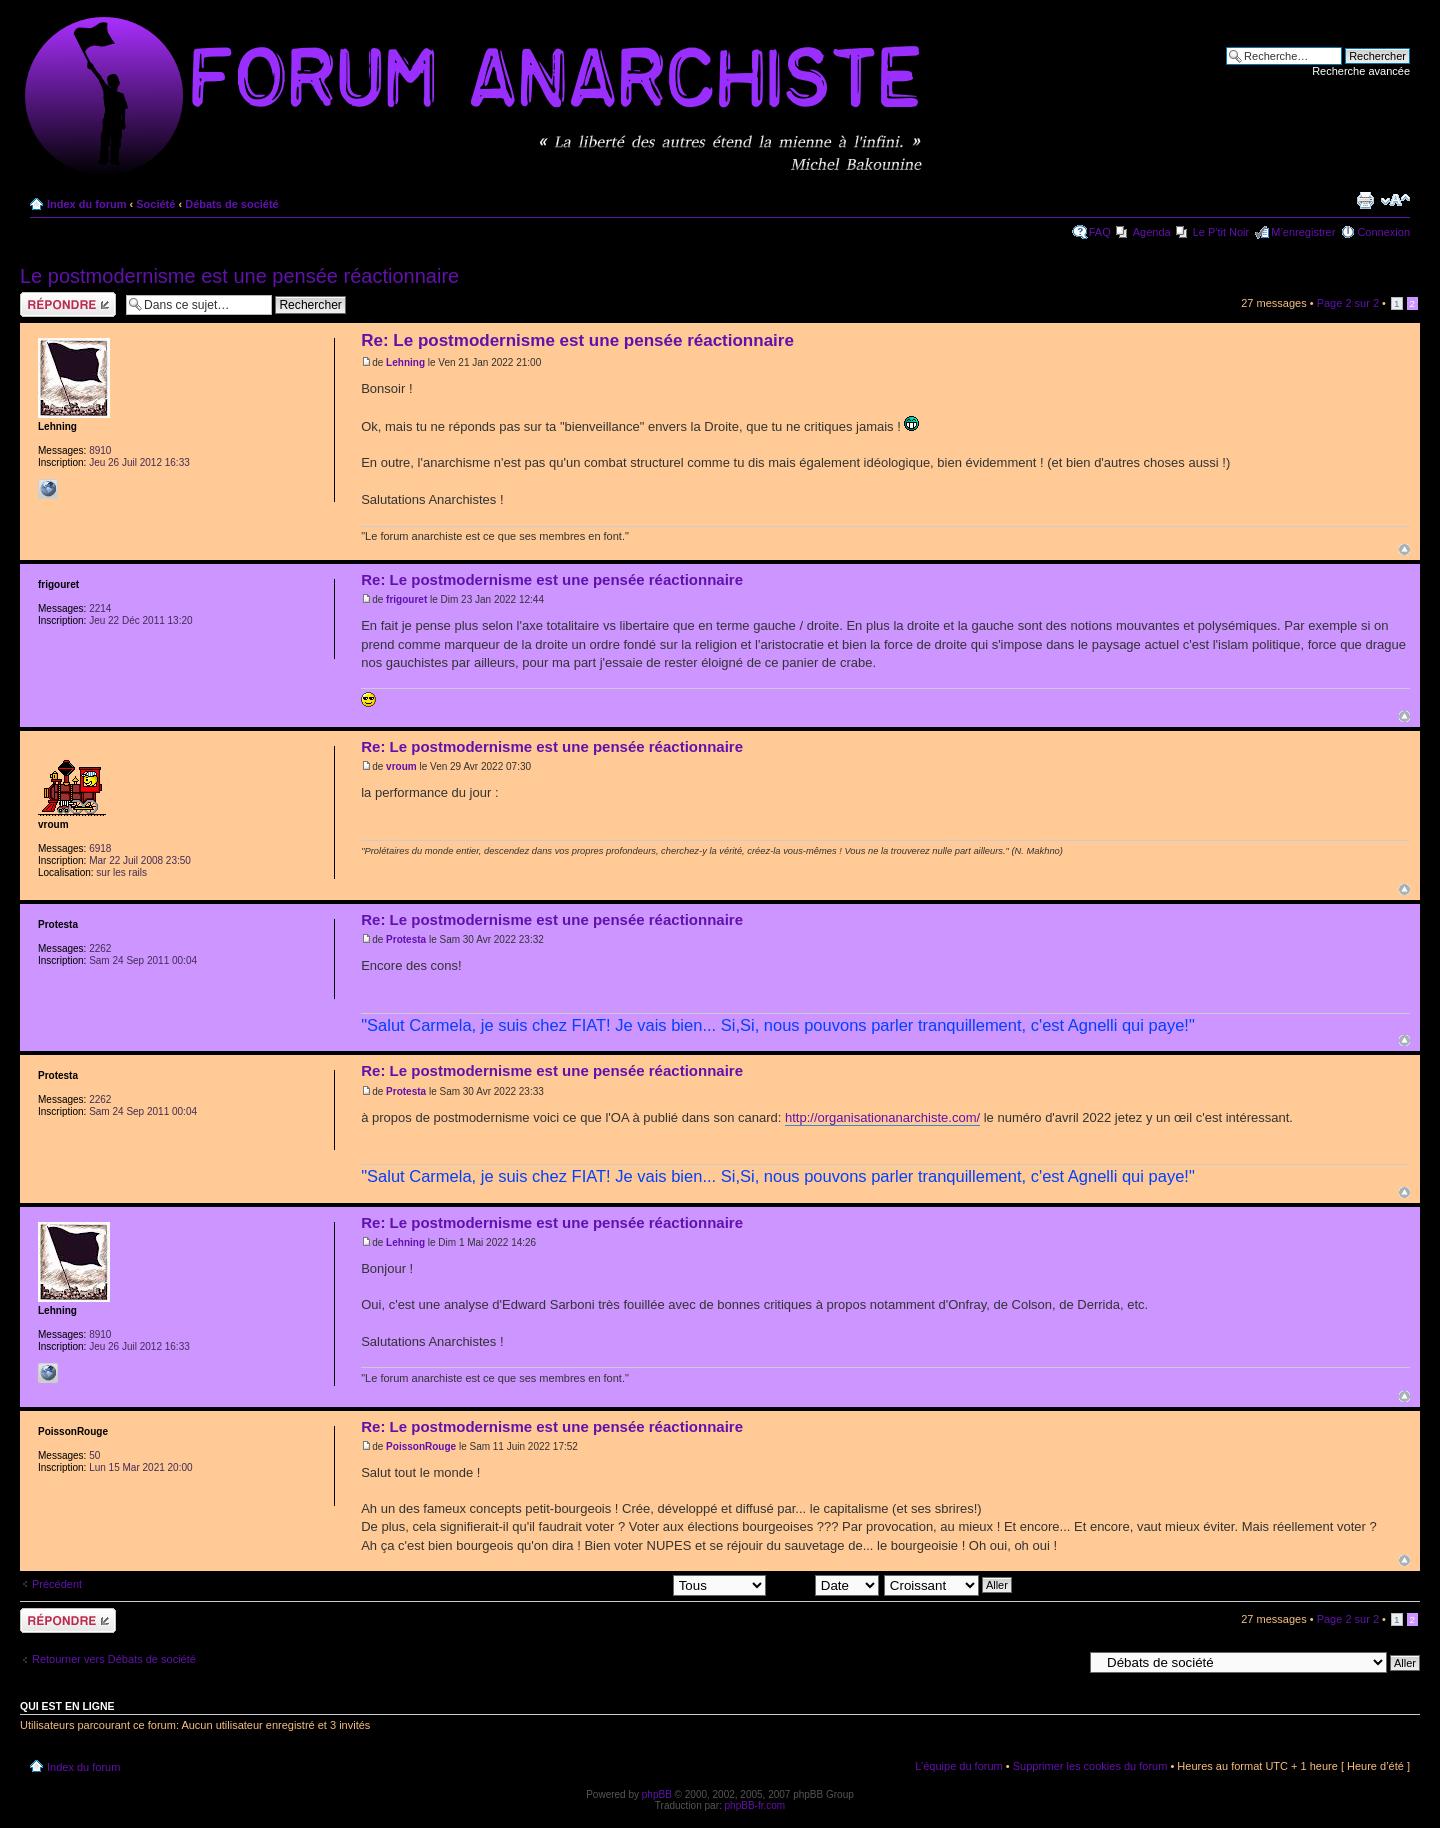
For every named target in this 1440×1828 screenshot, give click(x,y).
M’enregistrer (1303, 232)
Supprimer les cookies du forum (1090, 1766)
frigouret (406, 599)
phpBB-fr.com (755, 1805)
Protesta (406, 939)
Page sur (1348, 303)
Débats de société (232, 204)
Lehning (405, 362)
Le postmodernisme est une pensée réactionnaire (239, 276)
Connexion (1383, 232)
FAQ (1100, 232)
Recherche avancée (1361, 71)
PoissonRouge (421, 1446)
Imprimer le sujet (1365, 200)
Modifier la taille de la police (1395, 200)
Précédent (57, 1584)
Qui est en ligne (67, 1706)
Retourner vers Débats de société (114, 1659)
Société (155, 204)
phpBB (657, 1794)
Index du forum (86, 204)
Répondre (68, 304)
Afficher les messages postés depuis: (626, 1584)
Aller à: (1065, 1662)
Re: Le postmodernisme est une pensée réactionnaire (577, 340)
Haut (1404, 549)
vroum (401, 766)
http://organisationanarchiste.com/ (882, 1117)
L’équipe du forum (958, 1766)
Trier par (825, 1584)
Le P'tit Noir (1221, 232)
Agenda (1152, 232)
